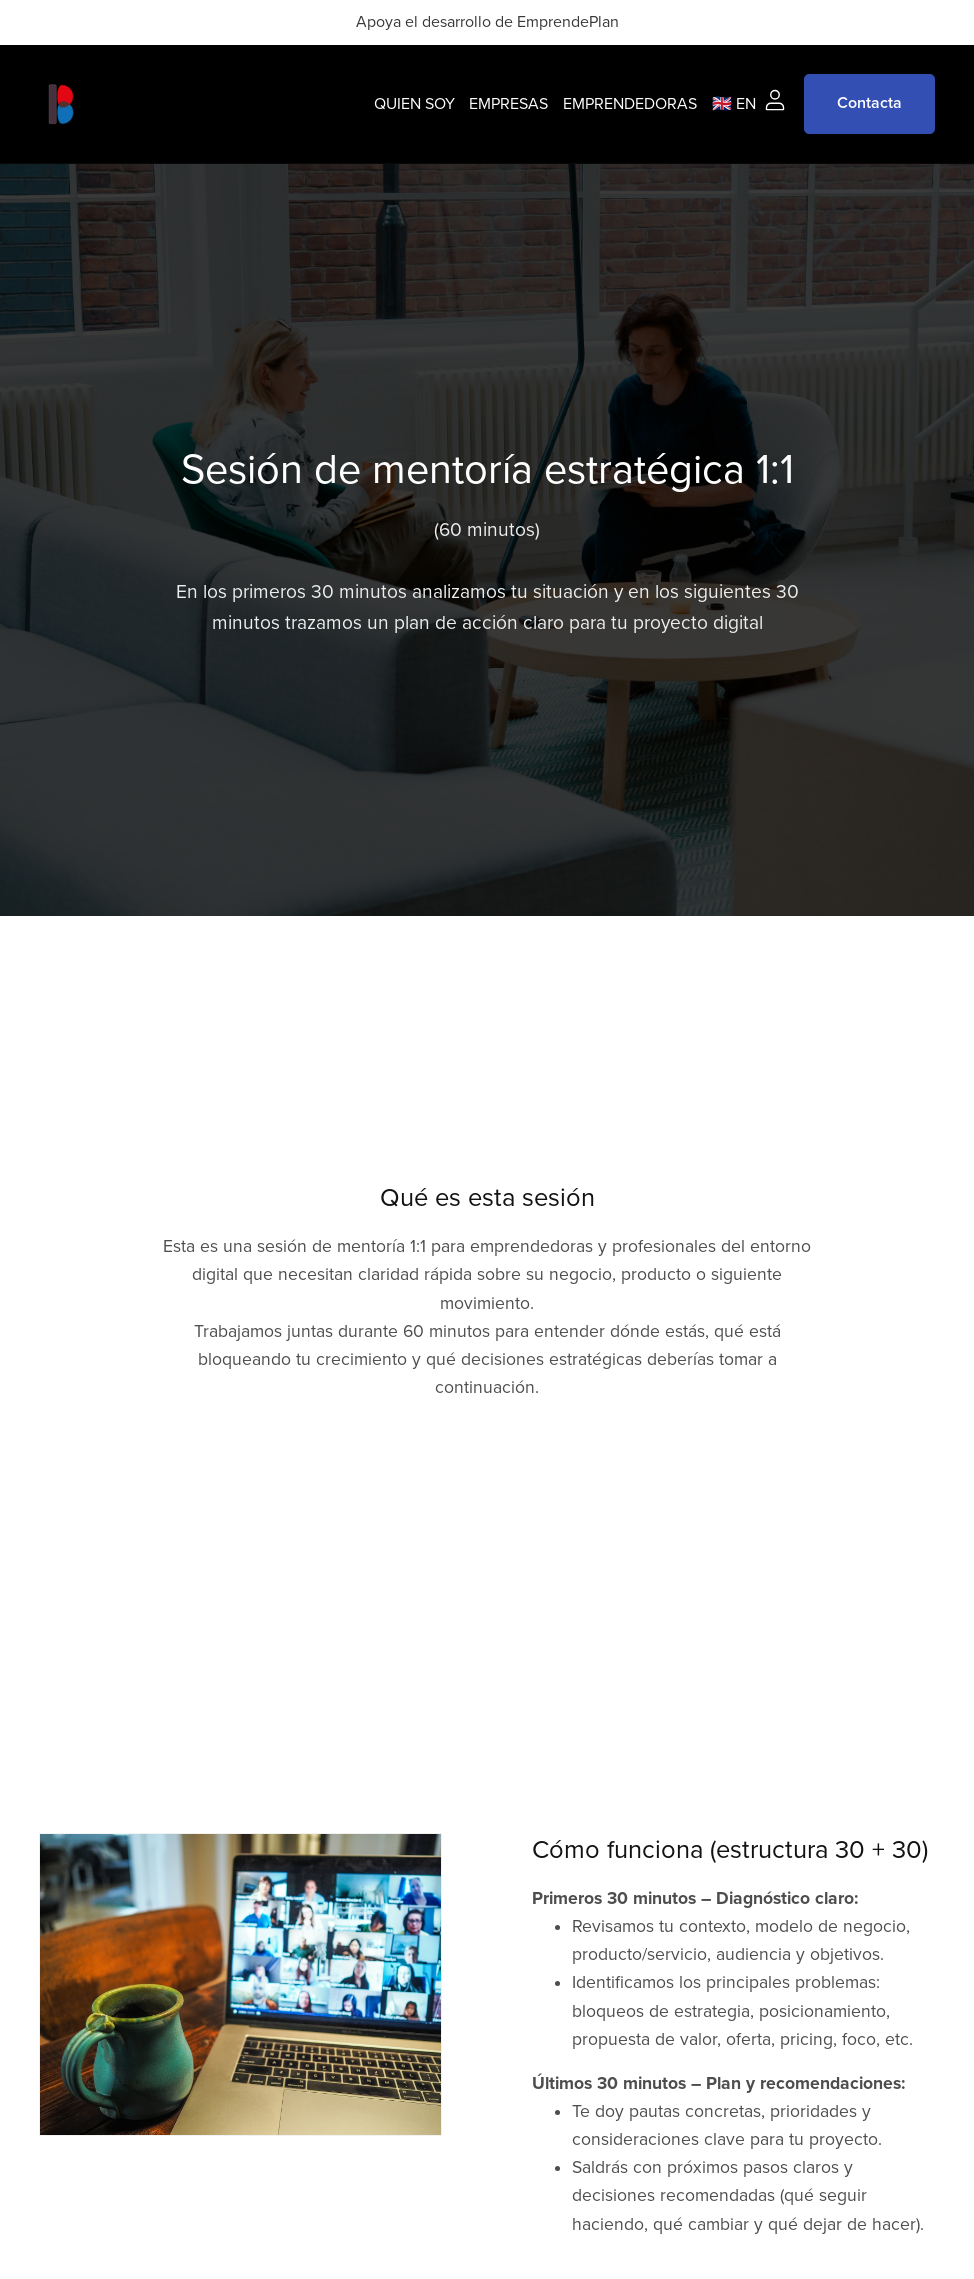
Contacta (869, 103)
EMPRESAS (508, 103)
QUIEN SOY (414, 103)
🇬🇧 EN (734, 103)
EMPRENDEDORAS (630, 103)
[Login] (775, 99)
